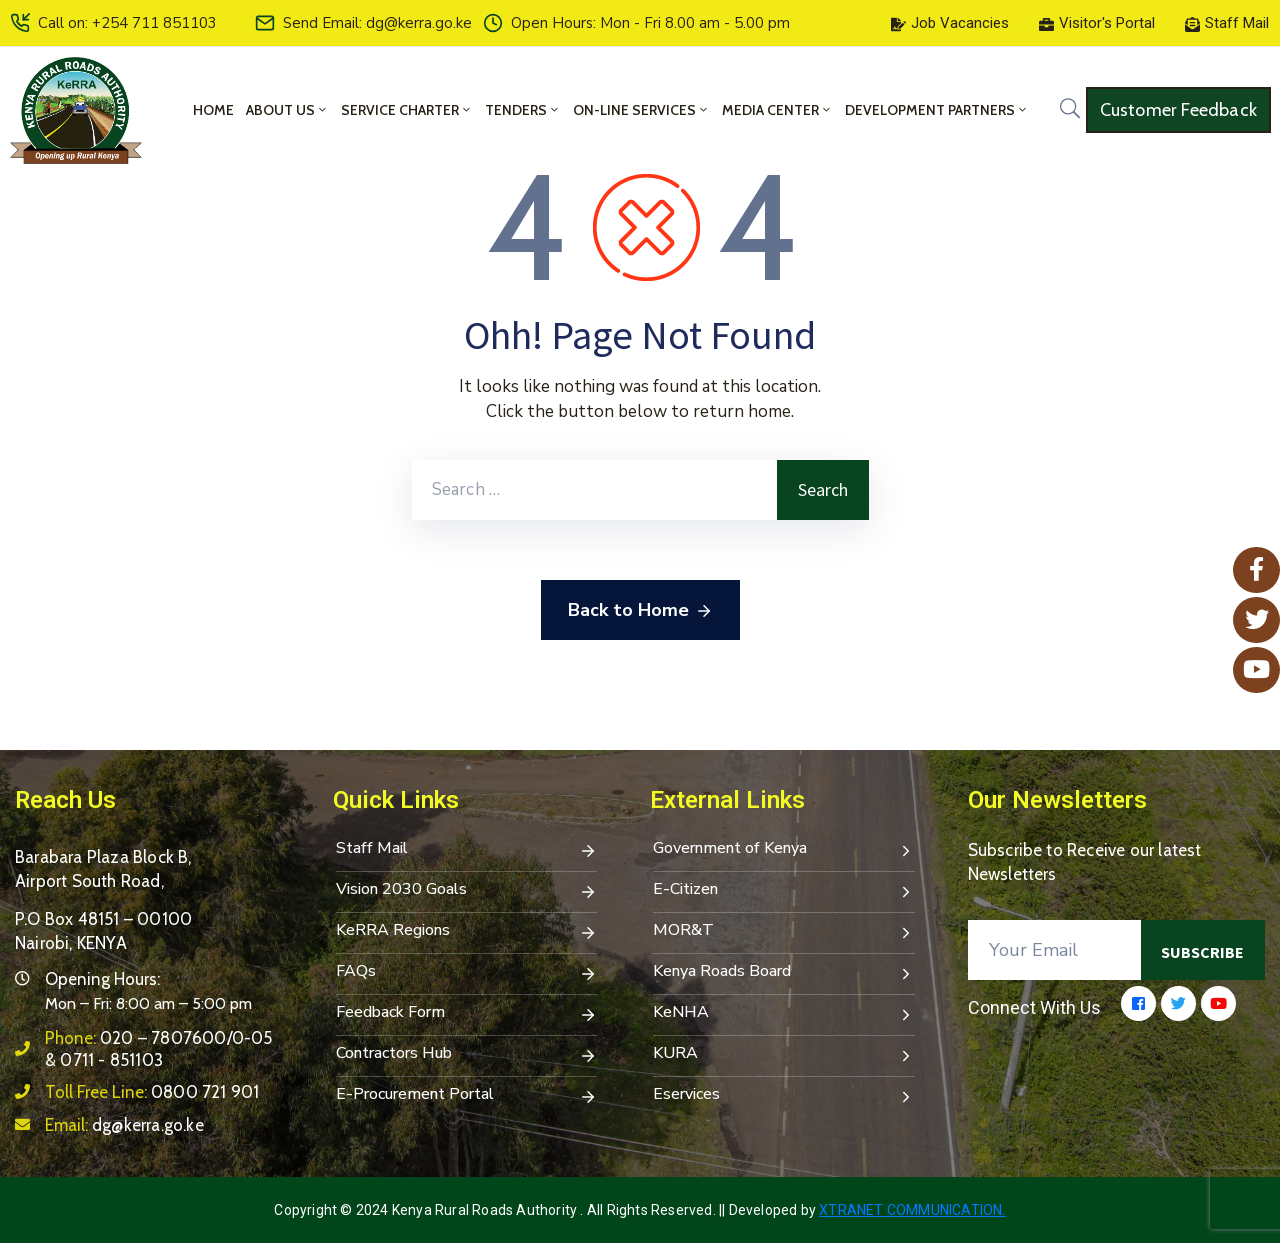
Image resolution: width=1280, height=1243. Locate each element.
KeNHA (784, 1014)
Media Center (777, 110)
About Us (287, 110)
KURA (784, 1055)
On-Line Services (641, 110)
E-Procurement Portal (467, 1096)
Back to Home (640, 611)
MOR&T (784, 932)
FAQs (467, 973)
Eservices (784, 1096)
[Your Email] (1055, 950)
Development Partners (937, 110)
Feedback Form (467, 1014)
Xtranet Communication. (912, 1210)
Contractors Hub (467, 1055)
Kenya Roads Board (784, 973)
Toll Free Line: (152, 1092)
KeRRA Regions (467, 932)
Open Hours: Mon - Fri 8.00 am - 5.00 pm (650, 23)
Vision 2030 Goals (467, 891)
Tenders (523, 110)
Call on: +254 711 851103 (127, 23)
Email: (124, 1125)
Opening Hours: (102, 979)
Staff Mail (467, 850)
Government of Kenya (784, 850)
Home (213, 110)
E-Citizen (784, 891)
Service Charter (407, 110)
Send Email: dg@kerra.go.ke (377, 23)
